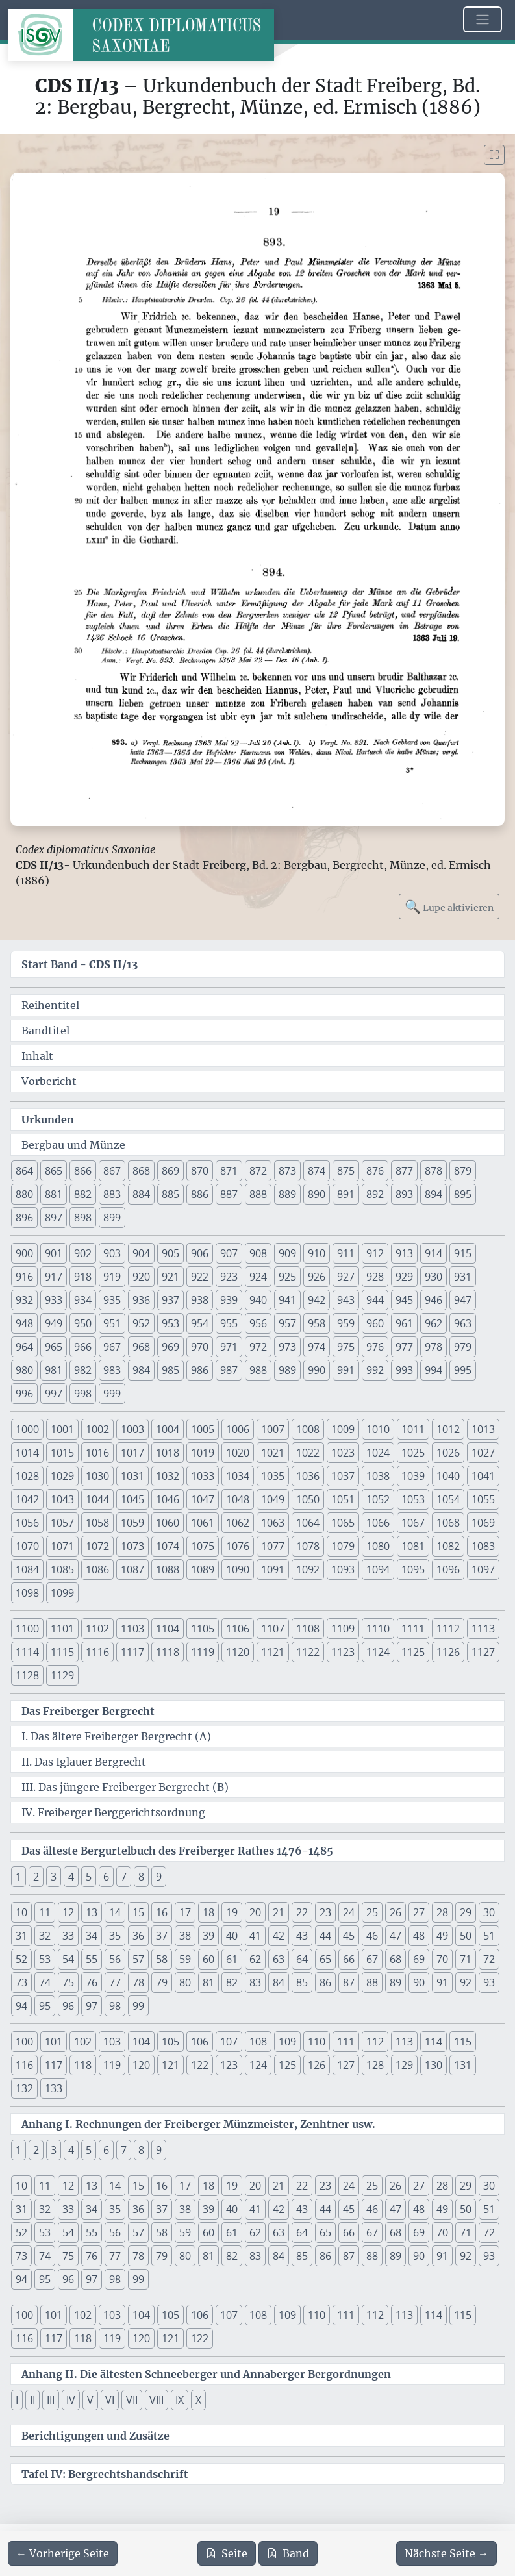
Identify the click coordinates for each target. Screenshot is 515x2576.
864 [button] (24, 1171)
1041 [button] (483, 1476)
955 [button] (229, 1323)
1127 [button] (483, 1652)
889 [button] (287, 1194)
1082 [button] (448, 1546)
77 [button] (115, 1982)
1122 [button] (308, 1652)
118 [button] (83, 2065)
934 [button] (83, 1300)
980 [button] (24, 1370)
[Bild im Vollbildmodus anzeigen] (494, 155)
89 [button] (395, 1982)
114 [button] (433, 2041)
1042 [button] (27, 1499)
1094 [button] (378, 1569)
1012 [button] (448, 1429)
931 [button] (462, 1276)
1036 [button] (308, 1476)
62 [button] (255, 1959)
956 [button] (258, 1323)
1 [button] (18, 1876)
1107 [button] (272, 1628)
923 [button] (229, 1276)
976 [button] (375, 1347)
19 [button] (232, 1912)
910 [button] (316, 1253)
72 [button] (489, 1959)
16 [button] (162, 1912)
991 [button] (346, 1370)
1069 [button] (483, 1523)
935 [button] (112, 1300)
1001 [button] (62, 1429)
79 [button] (162, 1982)
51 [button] (489, 1936)
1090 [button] (237, 1569)
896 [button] (24, 1217)
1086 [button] (97, 1569)
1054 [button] (448, 1499)
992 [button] (375, 1370)
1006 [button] (237, 1429)
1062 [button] (237, 1523)
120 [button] (141, 2065)
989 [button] (287, 1370)
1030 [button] (97, 1476)
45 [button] (349, 1936)
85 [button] (302, 1982)
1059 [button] (132, 1523)
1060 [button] (167, 1523)
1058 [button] (97, 1523)
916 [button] (24, 1276)
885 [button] (170, 1194)
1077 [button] (272, 1546)
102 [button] (83, 2041)
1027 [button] (483, 1452)
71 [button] (465, 1959)
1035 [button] (272, 1476)
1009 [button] (343, 1429)
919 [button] (112, 1276)
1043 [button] (62, 1499)
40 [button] (232, 1936)
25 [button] (372, 1912)
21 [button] (278, 1912)
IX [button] (179, 2400)
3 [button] (54, 1876)
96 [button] (68, 2006)
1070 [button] (27, 1546)
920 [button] (141, 1276)
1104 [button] (167, 1628)
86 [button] (325, 1982)
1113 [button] (483, 1628)
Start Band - (79, 964)
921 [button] (170, 1276)
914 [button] (433, 1253)
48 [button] (419, 1936)
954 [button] (199, 1323)
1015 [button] (62, 1452)
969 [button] (170, 1347)
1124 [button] (378, 1652)
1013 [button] (483, 1429)
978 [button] (433, 1347)
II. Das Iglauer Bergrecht (83, 1761)
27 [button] (419, 1912)
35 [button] (115, 1936)
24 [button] (349, 1912)
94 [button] (21, 2006)
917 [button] (53, 1276)
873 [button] (287, 1171)
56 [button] (115, 1959)
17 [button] (185, 1912)
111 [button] (346, 2041)
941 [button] (287, 1300)
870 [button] (199, 1171)
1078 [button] (308, 1546)
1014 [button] (27, 1452)
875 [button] (346, 1171)
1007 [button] (272, 1429)
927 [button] (346, 1276)
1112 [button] (448, 1628)
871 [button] (229, 1171)
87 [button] (349, 1982)
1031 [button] (132, 1476)
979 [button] (462, 1347)
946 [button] (433, 1300)
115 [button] (462, 2041)
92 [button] (465, 1982)
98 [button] (115, 2006)
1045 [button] (132, 1499)
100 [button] (24, 2041)
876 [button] (375, 1171)
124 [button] (258, 2065)
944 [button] (375, 1300)
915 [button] (462, 1253)
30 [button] (489, 1912)
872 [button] (258, 1171)
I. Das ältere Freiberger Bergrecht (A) (116, 1736)
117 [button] (53, 2065)
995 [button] (462, 1370)
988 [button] (258, 1370)
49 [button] (442, 1936)
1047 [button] (202, 1499)
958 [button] (316, 1323)
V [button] (90, 2400)
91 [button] (442, 1982)
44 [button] (325, 1936)
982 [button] (83, 1370)
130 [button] (433, 2065)
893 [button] (404, 1194)
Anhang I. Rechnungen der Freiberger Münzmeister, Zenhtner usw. (198, 2124)
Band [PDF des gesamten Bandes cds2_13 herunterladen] (288, 2553)
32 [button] (45, 1936)
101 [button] (53, 2041)
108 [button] (258, 2041)
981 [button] (53, 1370)
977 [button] (404, 1347)
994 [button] (433, 1370)
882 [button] (83, 1194)
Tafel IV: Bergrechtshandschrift (104, 2474)
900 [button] (24, 1253)
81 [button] (208, 1982)
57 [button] (138, 1959)
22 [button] (302, 1912)
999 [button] (112, 1393)
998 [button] (83, 1393)
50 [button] (465, 1936)
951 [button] (112, 1323)
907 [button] (229, 1253)
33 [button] (68, 1936)
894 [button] (433, 1194)
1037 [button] (343, 1476)
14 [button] (115, 1912)
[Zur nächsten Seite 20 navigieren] (446, 2553)
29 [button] (465, 1912)
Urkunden (47, 1119)
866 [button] (83, 1171)
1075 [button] (202, 1546)
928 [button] (375, 1276)
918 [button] (83, 1276)
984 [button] (141, 1370)
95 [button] (45, 2006)
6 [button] (106, 1876)
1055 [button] (483, 1499)
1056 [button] (27, 1523)
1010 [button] (378, 1429)
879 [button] (462, 1171)
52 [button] (21, 1959)
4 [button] (71, 1876)
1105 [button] (202, 1628)
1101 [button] (62, 1628)
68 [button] (395, 1959)
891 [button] (346, 1194)
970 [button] (199, 1347)
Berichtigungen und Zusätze (95, 2435)
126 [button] (316, 2065)
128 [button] (375, 2065)
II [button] (32, 2400)
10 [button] (21, 1912)
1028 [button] (27, 1476)
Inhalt (37, 1055)
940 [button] (258, 1300)
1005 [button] (202, 1429)
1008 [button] (308, 1429)
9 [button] (159, 1876)
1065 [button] (343, 1523)
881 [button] (53, 1194)
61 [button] (232, 1959)
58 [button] (162, 1959)
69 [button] (419, 1959)
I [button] (17, 2400)
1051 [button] (343, 1499)
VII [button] (132, 2400)
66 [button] (349, 1959)
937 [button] (170, 1300)
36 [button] (138, 1936)
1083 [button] (483, 1546)
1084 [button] (27, 1569)
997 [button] (53, 1393)
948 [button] (24, 1323)
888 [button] (258, 1194)
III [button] (51, 2400)
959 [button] (346, 1323)
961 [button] (404, 1323)
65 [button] (325, 1959)
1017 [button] (132, 1452)
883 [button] (112, 1194)
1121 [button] (272, 1652)
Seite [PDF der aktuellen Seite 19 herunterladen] (226, 2553)
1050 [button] (308, 1499)
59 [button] (185, 1959)
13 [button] (91, 1912)
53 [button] (45, 1959)
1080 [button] (378, 1546)
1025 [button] (413, 1452)
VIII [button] (156, 2400)
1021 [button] (272, 1452)
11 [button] (45, 1912)
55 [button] (91, 1959)
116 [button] (24, 2065)
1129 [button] (62, 1675)
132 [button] (24, 2088)
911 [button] (346, 1253)
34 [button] (91, 1936)
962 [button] (433, 1323)
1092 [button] (308, 1569)
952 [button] (141, 1323)
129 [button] (404, 2065)
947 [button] (462, 1300)
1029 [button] (62, 1476)
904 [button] (141, 1253)
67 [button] (372, 1959)
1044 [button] (97, 1499)
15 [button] (138, 1912)
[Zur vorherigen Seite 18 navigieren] (63, 2553)
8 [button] (141, 1876)
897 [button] (53, 1217)
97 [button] (91, 2006)
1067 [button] (413, 1523)
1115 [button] (62, 1652)
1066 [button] (378, 1523)
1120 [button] (237, 1652)
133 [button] (53, 2088)
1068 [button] (448, 1523)
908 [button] (258, 1253)
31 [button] (21, 1936)
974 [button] (316, 1347)
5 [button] (89, 1876)
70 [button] (442, 1959)
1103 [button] (132, 1628)
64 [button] (302, 1959)
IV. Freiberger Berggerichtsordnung (113, 1812)
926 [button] (316, 1276)
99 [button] (138, 2006)
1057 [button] (62, 1523)
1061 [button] (202, 1523)
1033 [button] (202, 1476)
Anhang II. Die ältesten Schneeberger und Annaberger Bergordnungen (206, 2374)
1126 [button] (448, 1652)
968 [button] (141, 1347)
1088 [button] (167, 1569)
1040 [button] (448, 1476)
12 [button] (68, 1912)
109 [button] (287, 2041)
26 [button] (395, 1912)
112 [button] (375, 2041)
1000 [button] (27, 1429)
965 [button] (53, 1347)
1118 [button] (167, 1652)
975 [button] (346, 1347)
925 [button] (287, 1276)
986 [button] (199, 1370)
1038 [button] (378, 1476)
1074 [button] (167, 1546)
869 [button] (170, 1171)
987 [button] (229, 1370)
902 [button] (83, 1253)
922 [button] (199, 1276)
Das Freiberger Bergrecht (88, 1711)
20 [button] (255, 1912)
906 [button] (199, 1253)
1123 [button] (343, 1652)
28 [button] (442, 1912)
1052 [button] (378, 1499)
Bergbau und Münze (73, 1144)
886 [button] (199, 1194)
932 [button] (24, 1300)
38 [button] (185, 1936)
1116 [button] (97, 1652)
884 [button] (141, 1194)
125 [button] (287, 2065)
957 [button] (287, 1323)
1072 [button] (97, 1546)
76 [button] (91, 1982)
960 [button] (375, 1323)
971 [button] (229, 1347)
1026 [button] (448, 1452)
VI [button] (109, 2400)
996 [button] (24, 1393)
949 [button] (53, 1323)
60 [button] (208, 1959)
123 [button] (229, 2065)
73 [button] (21, 1982)
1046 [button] (167, 1499)
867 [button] (112, 1171)
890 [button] (316, 1194)
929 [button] (404, 1276)
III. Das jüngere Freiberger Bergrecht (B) (125, 1787)
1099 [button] (62, 1593)
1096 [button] (448, 1569)
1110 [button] (378, 1628)
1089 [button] (202, 1569)
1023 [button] (343, 1452)
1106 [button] (237, 1628)
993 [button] (404, 1370)
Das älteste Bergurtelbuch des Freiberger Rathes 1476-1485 (177, 1850)
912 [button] (375, 1253)
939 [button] (229, 1300)
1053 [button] (413, 1499)
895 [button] (462, 1194)
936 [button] (141, 1300)
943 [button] (346, 1300)
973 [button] (287, 1347)
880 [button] (24, 1194)
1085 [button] (62, 1569)
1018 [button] (167, 1452)
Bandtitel (45, 1030)
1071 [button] (62, 1546)
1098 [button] (27, 1593)
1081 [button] (413, 1546)
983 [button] (112, 1370)
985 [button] (170, 1370)
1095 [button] (413, 1569)
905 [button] (170, 1253)
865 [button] (53, 1171)
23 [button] (325, 1912)
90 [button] (419, 1982)
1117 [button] (132, 1652)
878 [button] (433, 1171)
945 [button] (404, 1300)
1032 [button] (167, 1476)
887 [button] (229, 1194)
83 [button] (255, 1982)
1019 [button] (202, 1452)
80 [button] (185, 1982)
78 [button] (138, 1982)
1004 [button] (167, 1429)
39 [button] (208, 1936)
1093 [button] (343, 1569)
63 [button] (278, 1959)
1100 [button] (27, 1628)
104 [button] (141, 2041)
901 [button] (53, 1253)
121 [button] (170, 2065)
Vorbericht (49, 1081)
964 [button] (24, 1347)
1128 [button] (27, 1675)
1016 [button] (97, 1452)
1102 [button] (97, 1628)
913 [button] (404, 1253)
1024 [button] (378, 1452)
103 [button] (112, 2041)
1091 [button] (272, 1569)
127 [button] (346, 2065)
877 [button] (404, 1171)
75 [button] (68, 1982)
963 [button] (462, 1323)
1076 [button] (237, 1546)
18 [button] (208, 1912)
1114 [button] (27, 1652)
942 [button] (316, 1300)
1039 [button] (413, 1476)
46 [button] (372, 1936)
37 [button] (162, 1936)
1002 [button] (97, 1429)
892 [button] (375, 1194)
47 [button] (395, 1936)
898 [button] (83, 1217)
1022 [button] (308, 1452)
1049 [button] (272, 1499)
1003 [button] (132, 1429)
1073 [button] (132, 1546)
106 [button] (199, 2041)
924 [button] (258, 1276)
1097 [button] (483, 1569)
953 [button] (170, 1323)
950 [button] (83, 1323)
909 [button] (287, 1253)
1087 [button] (132, 1569)
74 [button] (45, 1982)
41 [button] (255, 1936)
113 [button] (404, 2041)
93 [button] (489, 1982)
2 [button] (36, 1876)
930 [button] (433, 1276)
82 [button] (232, 1982)
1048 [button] (237, 1499)
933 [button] (53, 1300)
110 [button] (316, 2041)
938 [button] (199, 1300)
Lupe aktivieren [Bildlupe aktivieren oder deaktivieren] (449, 906)
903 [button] (112, 1253)
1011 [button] (413, 1429)
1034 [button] (237, 1476)
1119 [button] (202, 1652)
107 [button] (229, 2041)
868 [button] (141, 1171)
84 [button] (278, 1982)
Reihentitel (50, 1005)
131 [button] (462, 2065)
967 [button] (112, 1347)
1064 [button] (308, 1523)
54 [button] (68, 1959)
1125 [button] (413, 1652)
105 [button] (170, 2041)
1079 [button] (343, 1546)
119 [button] (112, 2065)
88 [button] (372, 1982)
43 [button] (302, 1936)
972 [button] (258, 1347)
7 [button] (124, 1876)
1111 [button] (413, 1628)
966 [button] (83, 1347)
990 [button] (316, 1370)
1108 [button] (308, 1628)
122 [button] (199, 2065)
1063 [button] (272, 1523)
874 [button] (316, 1171)
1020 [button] (237, 1452)
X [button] (198, 2400)
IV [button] (70, 2400)
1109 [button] (343, 1628)
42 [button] (278, 1936)
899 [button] (112, 1217)
